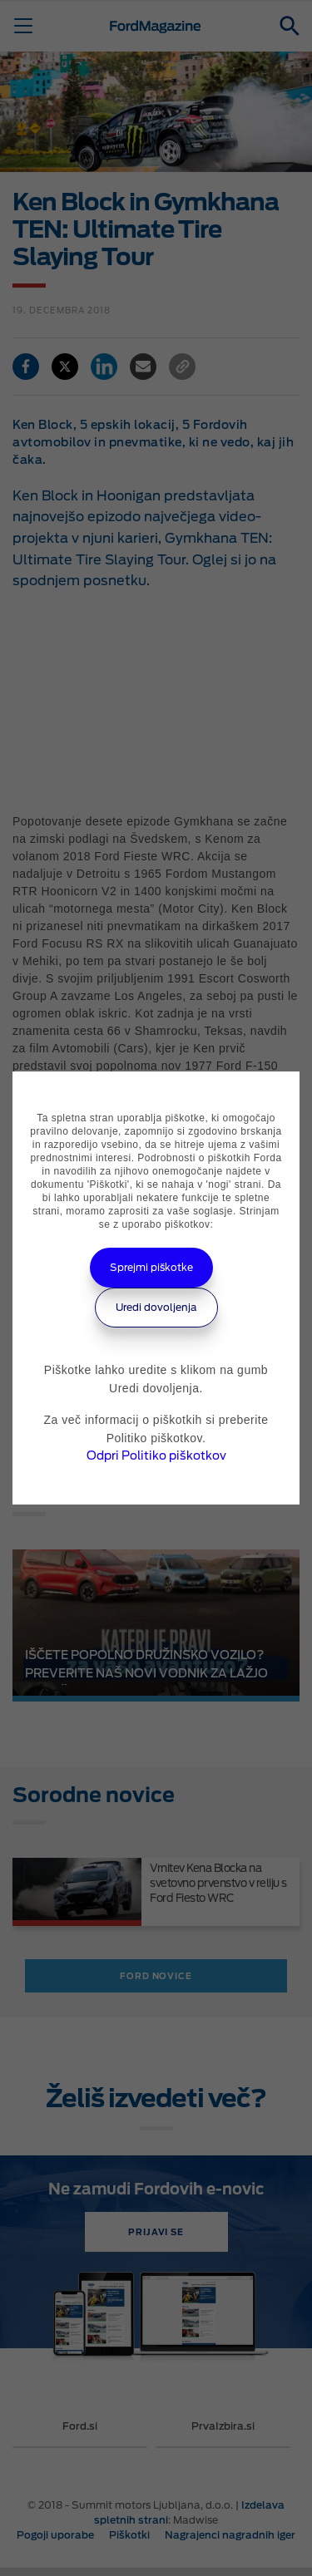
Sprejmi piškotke (151, 1267)
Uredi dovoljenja (156, 1307)
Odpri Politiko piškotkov (156, 1455)
